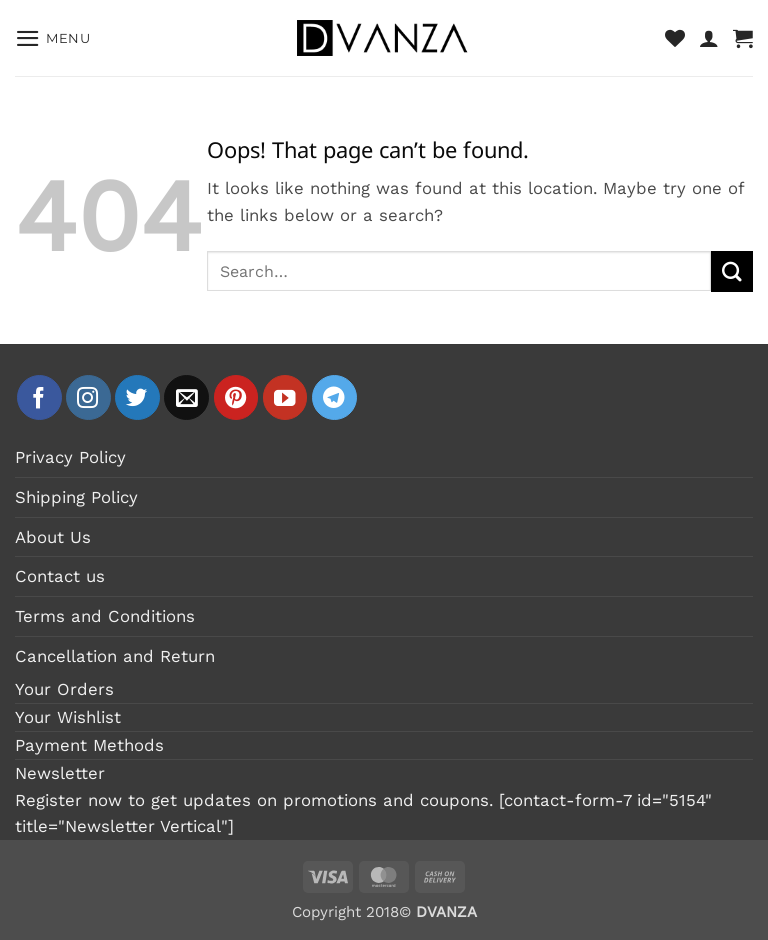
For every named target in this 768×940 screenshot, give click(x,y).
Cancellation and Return (115, 656)
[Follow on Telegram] (334, 397)
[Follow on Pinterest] (236, 397)
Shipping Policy (76, 497)
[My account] (709, 38)
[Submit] (732, 271)
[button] (53, 38)
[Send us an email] (186, 397)
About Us (53, 537)
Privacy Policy (70, 457)
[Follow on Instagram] (88, 397)
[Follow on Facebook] (39, 397)
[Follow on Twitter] (137, 397)
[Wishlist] (675, 38)
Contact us (60, 576)
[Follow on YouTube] (285, 397)
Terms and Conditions (105, 616)
